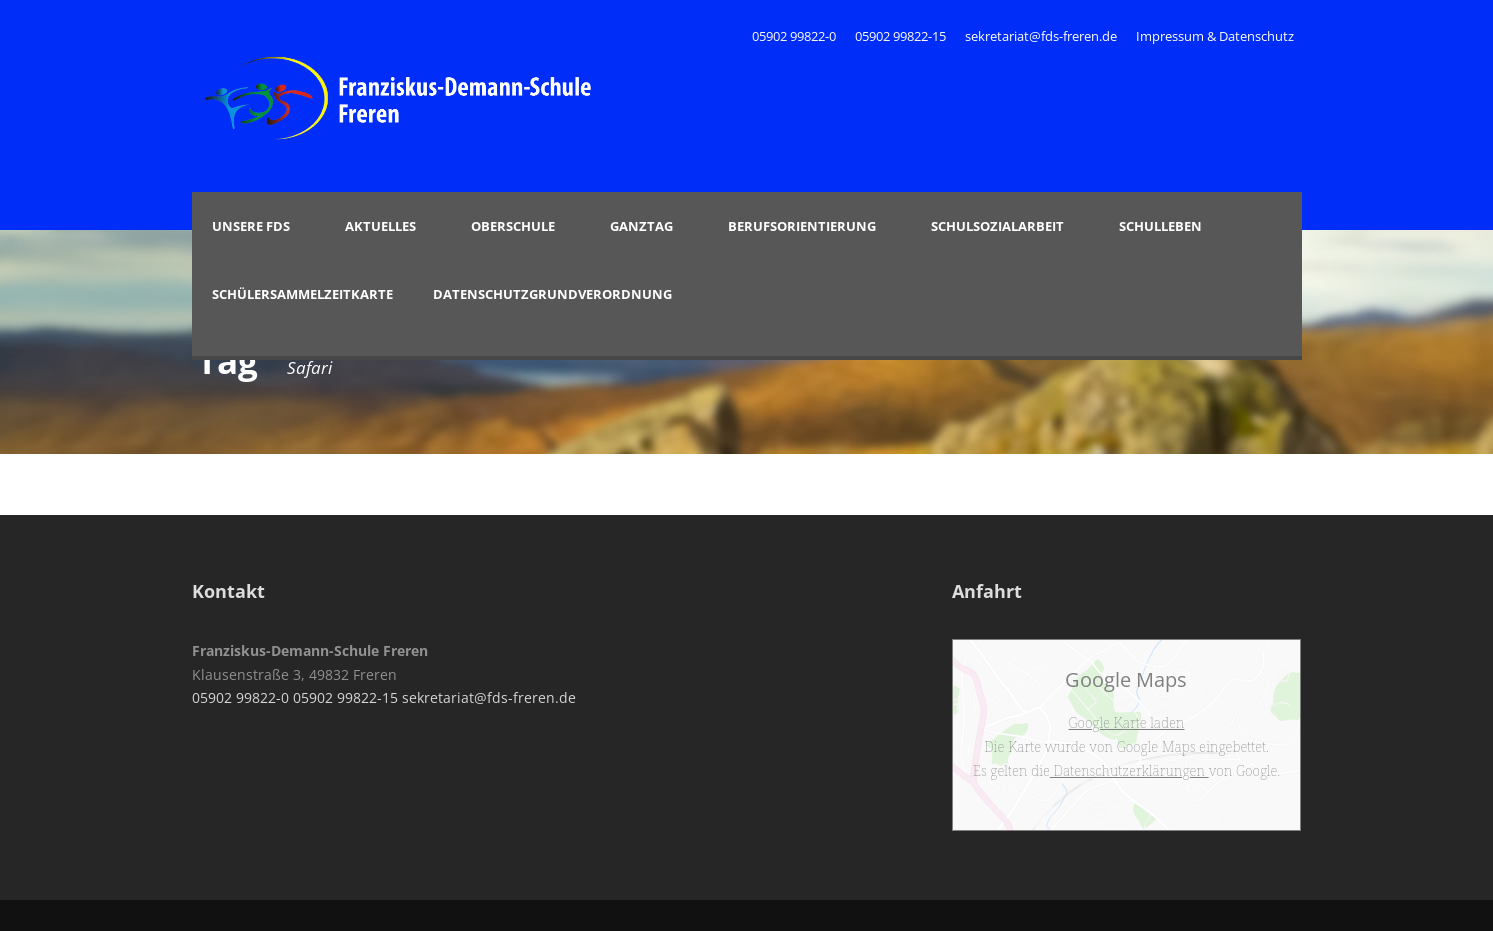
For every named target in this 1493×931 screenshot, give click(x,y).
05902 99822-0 (795, 36)
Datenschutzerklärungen (1129, 770)
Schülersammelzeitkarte (302, 294)
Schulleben (1160, 226)
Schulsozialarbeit (997, 226)
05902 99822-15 (900, 36)
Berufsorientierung (802, 226)
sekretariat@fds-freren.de (1041, 36)
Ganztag (641, 226)
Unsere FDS (251, 226)
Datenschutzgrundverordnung (552, 294)
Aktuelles (380, 226)
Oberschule (513, 226)
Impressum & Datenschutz (1215, 36)
